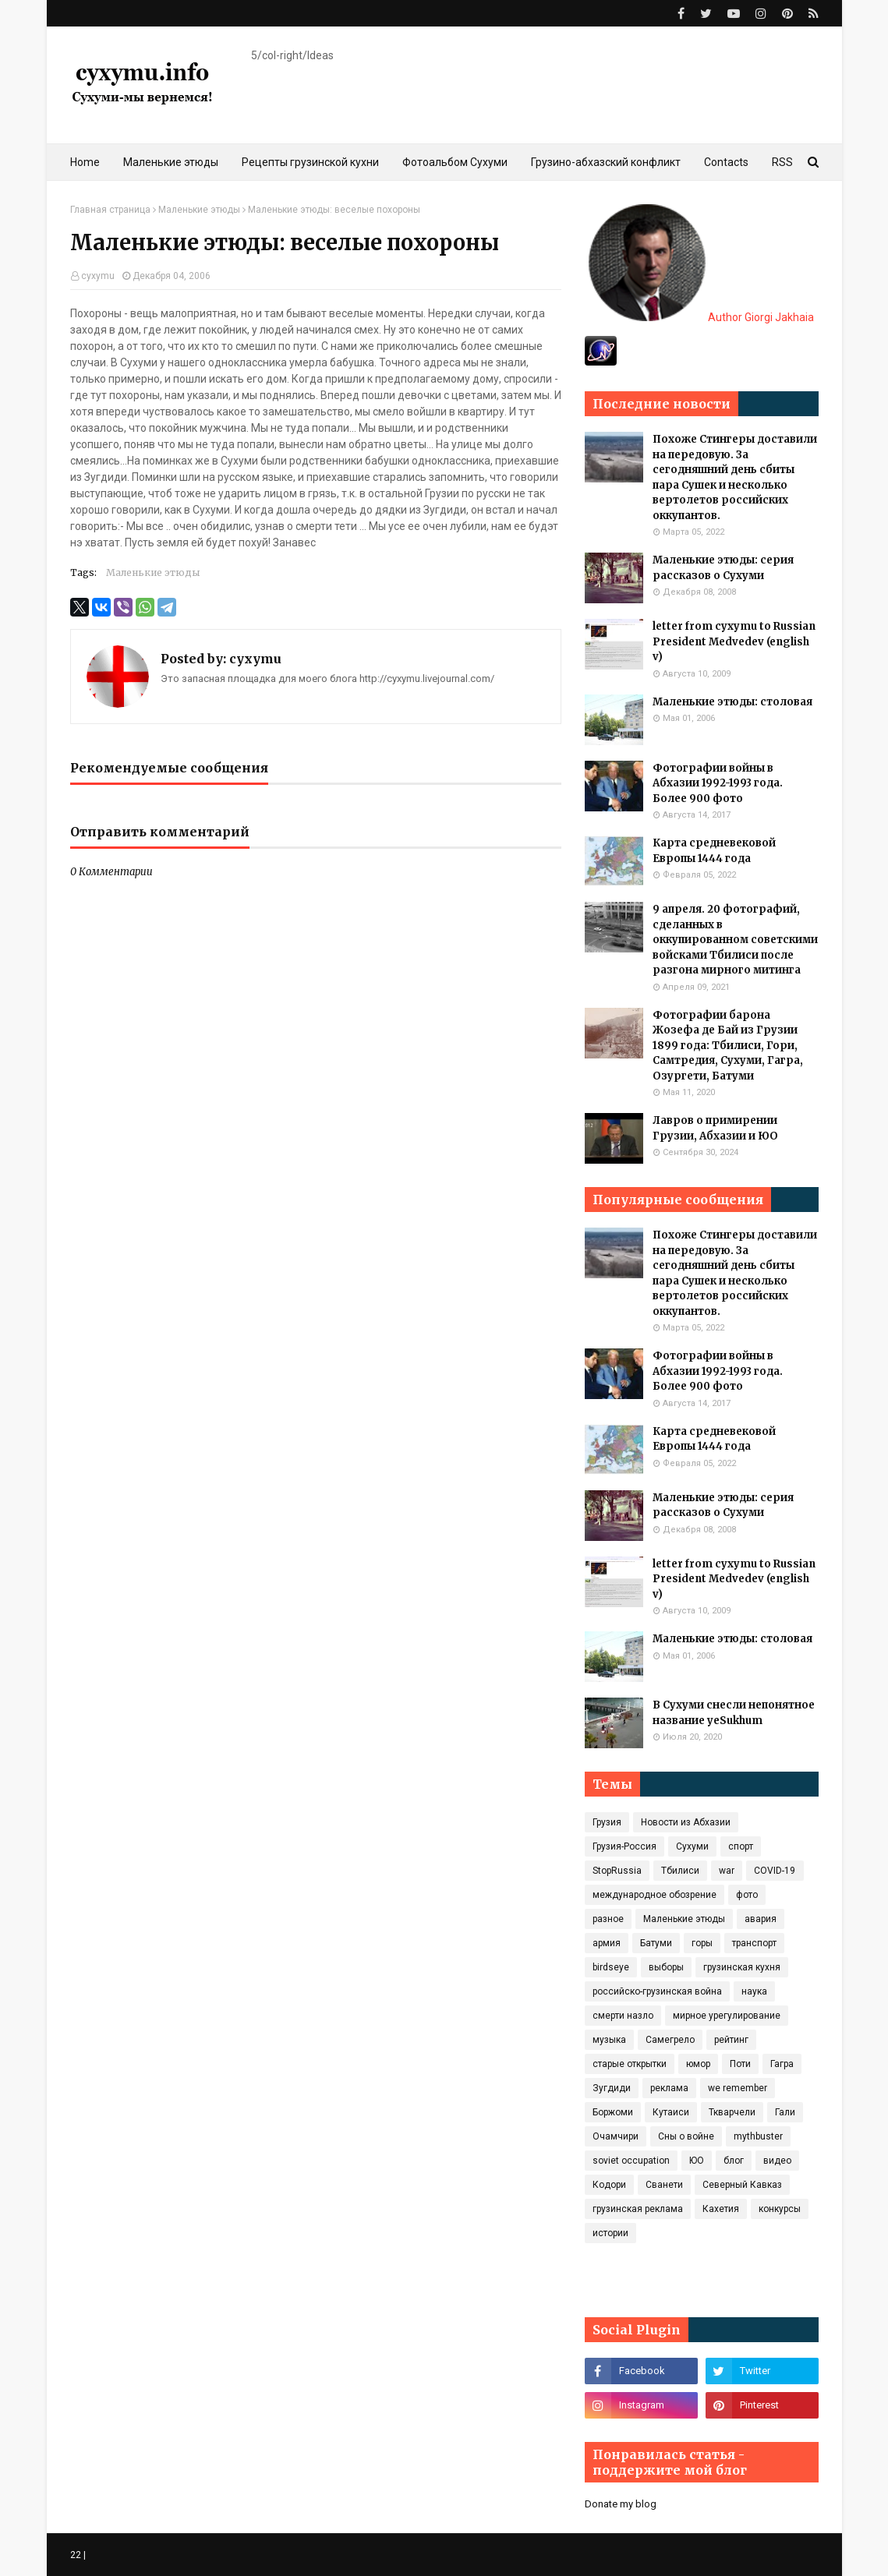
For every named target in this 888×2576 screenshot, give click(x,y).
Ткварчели (732, 2112)
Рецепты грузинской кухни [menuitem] (310, 162)
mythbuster (758, 2136)
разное (608, 1918)
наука (754, 1991)
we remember (737, 2088)
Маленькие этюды (199, 209)
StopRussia (617, 1870)
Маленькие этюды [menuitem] (170, 162)
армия (607, 1943)
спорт (740, 1846)
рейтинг (731, 2039)
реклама (669, 2088)
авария (761, 1918)
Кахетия (720, 2208)
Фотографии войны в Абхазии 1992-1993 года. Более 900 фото (718, 783)
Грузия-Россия (624, 1846)
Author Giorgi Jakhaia (701, 317)
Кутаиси (671, 2112)
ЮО (696, 2160)
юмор (698, 2063)
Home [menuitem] (85, 162)
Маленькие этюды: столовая (732, 701)
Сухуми (692, 1846)
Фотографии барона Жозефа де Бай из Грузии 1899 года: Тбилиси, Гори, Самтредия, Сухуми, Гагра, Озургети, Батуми (728, 1046)
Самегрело (670, 2039)
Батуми (656, 1943)
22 (75, 2554)
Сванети (664, 2184)
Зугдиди (612, 2088)
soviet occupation (631, 2160)
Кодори (609, 2184)
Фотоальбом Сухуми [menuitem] (455, 162)
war (726, 1870)
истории (610, 2233)
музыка (609, 2039)
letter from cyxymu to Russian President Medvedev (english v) (734, 641)
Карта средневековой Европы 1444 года (714, 850)
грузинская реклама (638, 2208)
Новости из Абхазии (686, 1822)
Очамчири (616, 2136)
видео (777, 2160)
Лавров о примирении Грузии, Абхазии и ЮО (715, 1128)
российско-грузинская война (657, 1991)
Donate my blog (620, 2504)
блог (733, 2160)
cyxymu (98, 275)
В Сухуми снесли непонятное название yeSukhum (734, 1712)
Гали (785, 2112)
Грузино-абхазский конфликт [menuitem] (606, 162)
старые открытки (630, 2063)
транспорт (754, 1943)
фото (747, 1894)
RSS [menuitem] (782, 162)
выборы (666, 1967)
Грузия (607, 1822)
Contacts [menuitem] (726, 162)
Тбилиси (680, 1870)
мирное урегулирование (726, 2015)
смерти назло (623, 2015)
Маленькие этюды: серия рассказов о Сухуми (723, 567)
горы (702, 1943)
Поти (740, 2063)
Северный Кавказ (742, 2184)
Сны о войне (686, 2136)
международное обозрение (654, 1894)
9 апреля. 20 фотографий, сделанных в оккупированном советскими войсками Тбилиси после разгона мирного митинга (735, 940)
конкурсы (780, 2208)
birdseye (611, 1967)
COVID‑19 (775, 1870)
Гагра (782, 2063)
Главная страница (110, 209)
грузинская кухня (741, 1967)
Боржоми (613, 2112)
